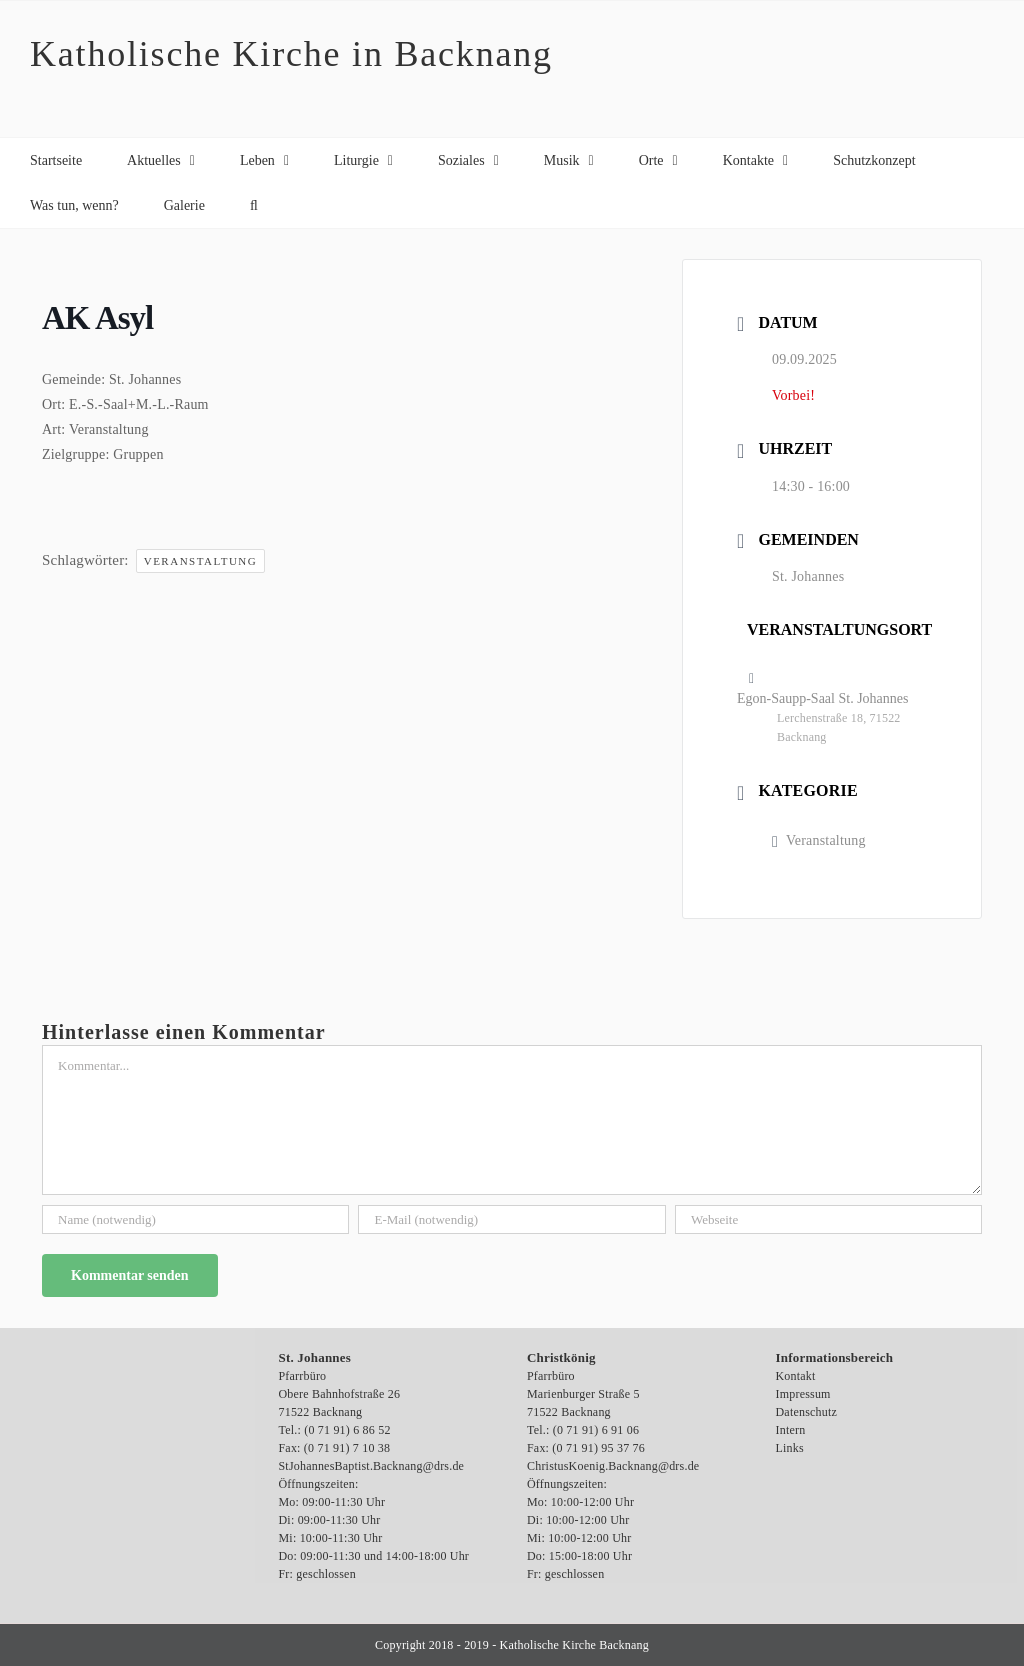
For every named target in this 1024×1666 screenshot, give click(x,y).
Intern (791, 1430)
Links (790, 1448)
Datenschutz (807, 1412)
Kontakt (796, 1376)
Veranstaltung (201, 561)
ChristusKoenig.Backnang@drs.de (613, 1466)
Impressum (803, 1394)
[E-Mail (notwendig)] (511, 1219)
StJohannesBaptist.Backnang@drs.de (372, 1466)
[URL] (828, 1219)
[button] (254, 205)
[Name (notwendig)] (195, 1219)
